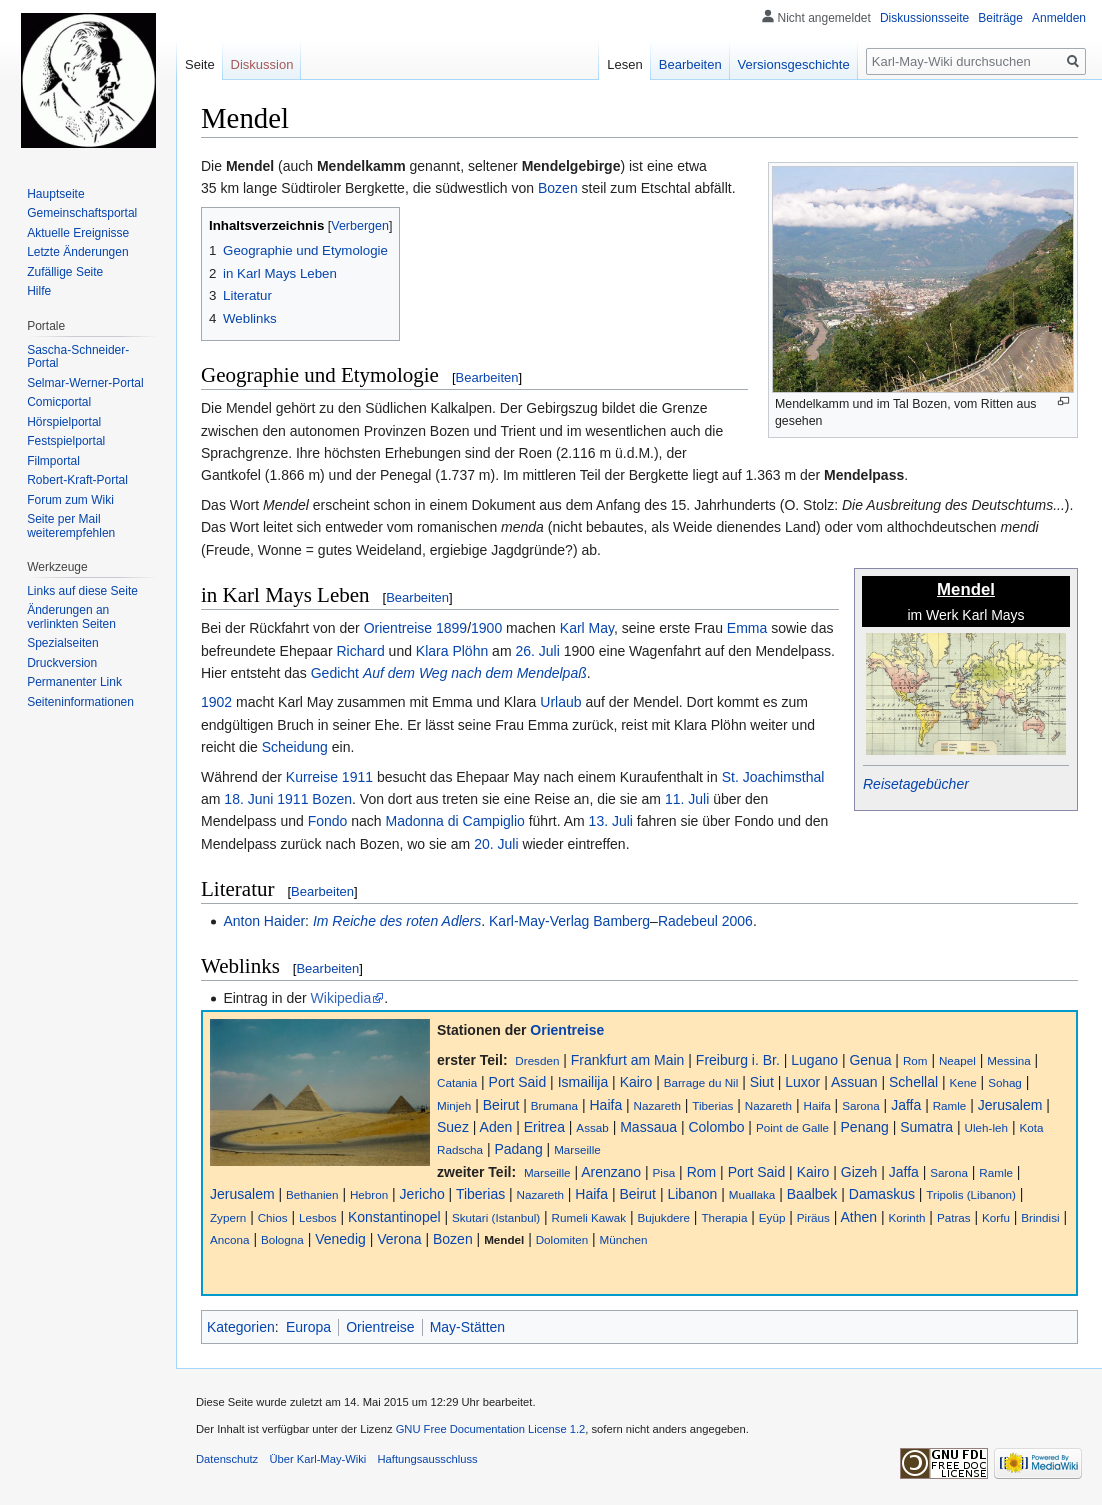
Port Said (518, 1082)
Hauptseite (55, 194)
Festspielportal (66, 441)
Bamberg (621, 921)
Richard (360, 651)
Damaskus (882, 1194)
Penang (865, 1127)
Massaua (648, 1127)
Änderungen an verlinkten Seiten (71, 617)
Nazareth (657, 1105)
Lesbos (318, 1217)
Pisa (664, 1172)
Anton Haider (264, 921)
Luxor (802, 1082)
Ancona (230, 1239)
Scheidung (295, 747)
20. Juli (496, 844)
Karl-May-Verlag (539, 921)
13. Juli (611, 821)
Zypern (228, 1217)
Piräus (813, 1217)
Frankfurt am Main (628, 1060)
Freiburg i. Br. (738, 1060)
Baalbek (812, 1194)
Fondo (328, 821)
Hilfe (39, 291)
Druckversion (62, 663)
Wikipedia (341, 998)
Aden (496, 1127)
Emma (747, 628)
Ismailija (583, 1082)
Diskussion (262, 64)
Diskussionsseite (924, 18)
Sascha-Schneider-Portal (78, 357)
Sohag (1005, 1082)
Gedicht (335, 673)
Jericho (422, 1194)
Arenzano (611, 1172)
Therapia (724, 1217)
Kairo (636, 1082)
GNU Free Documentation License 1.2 (491, 1429)
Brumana (554, 1105)
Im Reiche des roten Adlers (397, 921)
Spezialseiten (62, 643)
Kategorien (241, 1327)
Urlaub (560, 702)
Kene (962, 1082)
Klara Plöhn (452, 651)
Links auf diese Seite (82, 591)
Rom (915, 1060)
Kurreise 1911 (329, 777)
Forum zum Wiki (70, 500)
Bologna (282, 1239)
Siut (762, 1082)
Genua (870, 1060)
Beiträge (1000, 18)
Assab (592, 1127)
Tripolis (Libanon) (971, 1194)
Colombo (716, 1127)
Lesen (624, 64)
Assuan (854, 1082)
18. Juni (248, 799)
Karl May (587, 628)
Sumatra (926, 1127)
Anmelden (1059, 18)
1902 (216, 702)
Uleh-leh (986, 1127)
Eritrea (544, 1127)
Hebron (369, 1194)
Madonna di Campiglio (454, 821)
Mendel (504, 1239)
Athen (859, 1217)
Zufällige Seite (65, 272)
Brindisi (1040, 1217)
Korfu (996, 1217)
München (624, 1239)
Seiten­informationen (80, 702)
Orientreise (398, 628)
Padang (518, 1149)
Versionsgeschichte (794, 64)
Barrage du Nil (701, 1082)
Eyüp (772, 1217)
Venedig (340, 1239)
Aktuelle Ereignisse (78, 233)
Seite (200, 64)
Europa (308, 1327)
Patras (954, 1217)
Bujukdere (663, 1217)
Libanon (692, 1194)
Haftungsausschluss (428, 1459)
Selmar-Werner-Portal (85, 383)
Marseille (577, 1149)
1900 (486, 628)
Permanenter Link (74, 682)
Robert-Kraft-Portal (77, 480)
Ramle (950, 1105)
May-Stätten (467, 1327)
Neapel (957, 1060)
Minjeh (454, 1105)
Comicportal (59, 402)
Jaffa (906, 1105)
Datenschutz (227, 1459)
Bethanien (312, 1194)
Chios (273, 1217)
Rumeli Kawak (589, 1217)
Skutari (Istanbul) (496, 1217)
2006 (737, 921)
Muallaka (752, 1194)
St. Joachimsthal (773, 777)
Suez (453, 1127)
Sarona (861, 1105)
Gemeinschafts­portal (82, 213)
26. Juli (537, 651)
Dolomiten (562, 1239)
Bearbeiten (487, 377)
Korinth (907, 1217)
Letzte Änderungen (77, 252)
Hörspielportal (64, 422)
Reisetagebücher (916, 784)
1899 (451, 628)
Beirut (501, 1105)
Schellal (913, 1082)
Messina (1008, 1060)
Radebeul (688, 921)
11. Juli (687, 799)
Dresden (537, 1060)
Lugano (814, 1060)
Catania (457, 1082)
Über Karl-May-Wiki (317, 1459)
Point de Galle (792, 1127)
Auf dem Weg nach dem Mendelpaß (475, 673)
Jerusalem (1010, 1105)
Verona (399, 1239)
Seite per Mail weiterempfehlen (71, 526)
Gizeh (859, 1172)
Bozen (558, 188)
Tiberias (712, 1105)
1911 (292, 799)
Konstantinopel (394, 1217)
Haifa (605, 1105)
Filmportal (53, 461)
